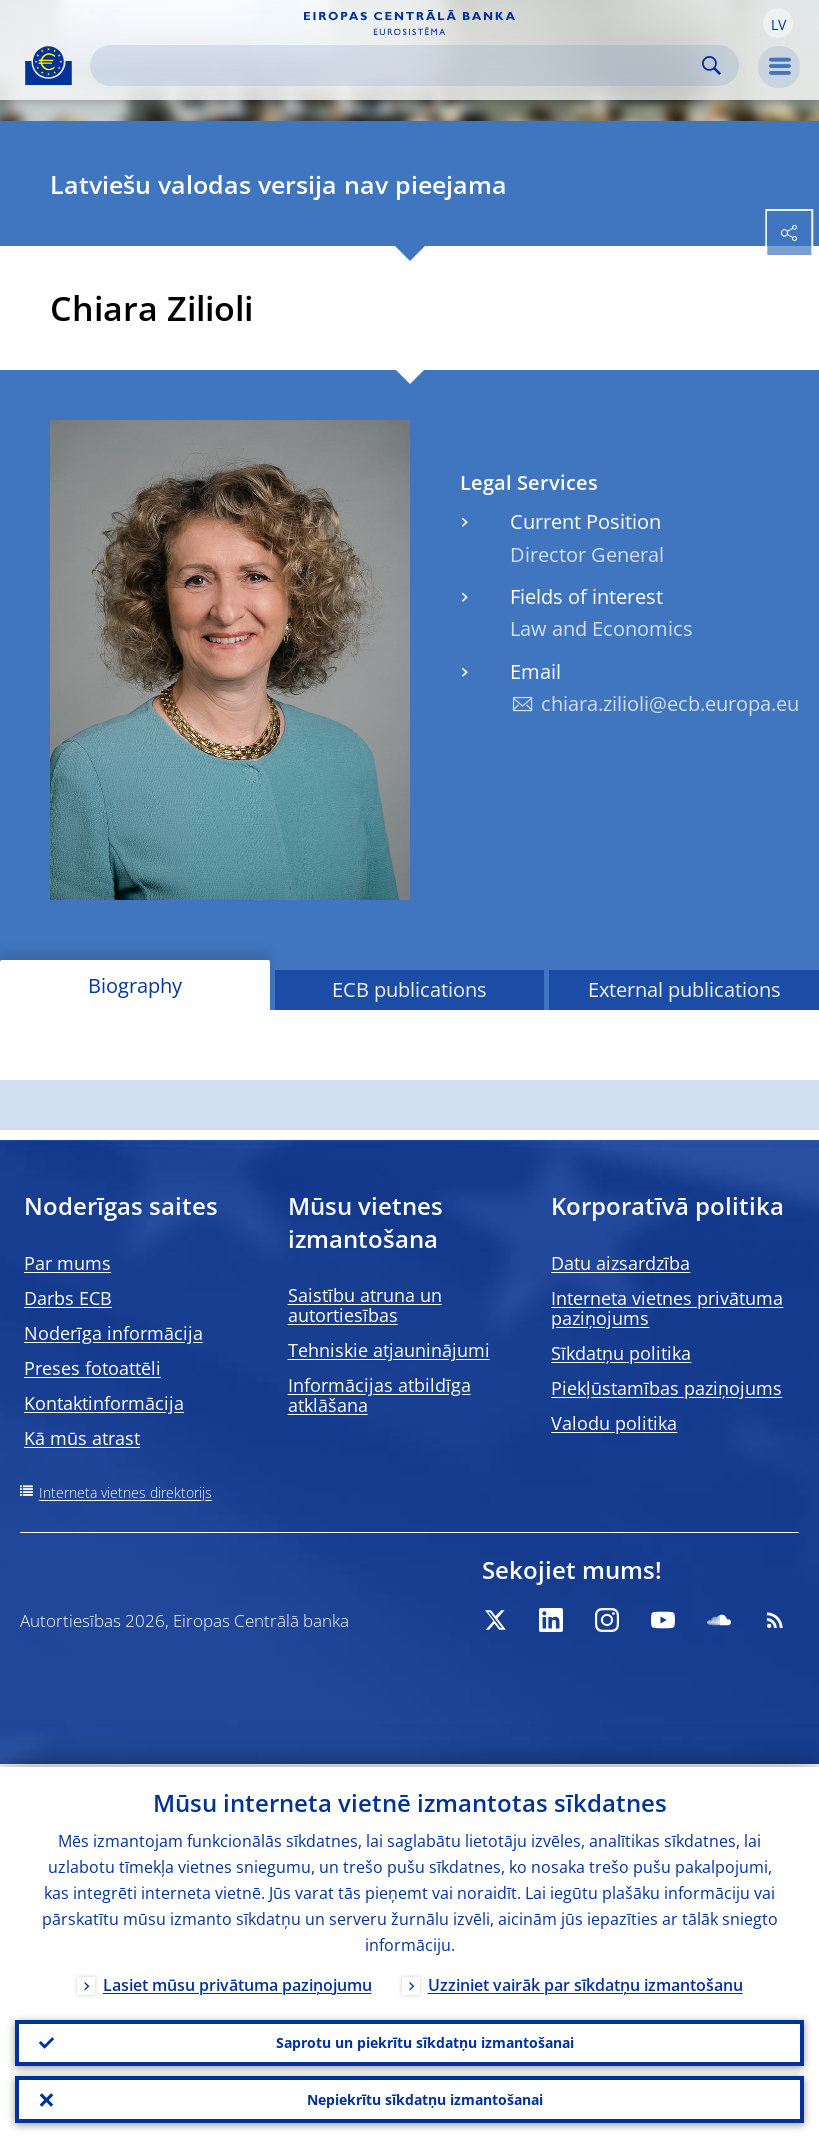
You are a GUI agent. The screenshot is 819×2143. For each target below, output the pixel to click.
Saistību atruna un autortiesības (365, 1305)
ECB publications (409, 989)
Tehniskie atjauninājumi (389, 1350)
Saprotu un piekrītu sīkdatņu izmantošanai (425, 2040)
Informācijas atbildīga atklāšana (379, 1395)
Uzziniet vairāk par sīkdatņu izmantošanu (585, 1982)
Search (711, 65)
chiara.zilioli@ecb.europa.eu (670, 703)
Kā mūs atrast (82, 1438)
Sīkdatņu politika (621, 1353)
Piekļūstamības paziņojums (666, 1388)
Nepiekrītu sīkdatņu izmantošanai (425, 2098)
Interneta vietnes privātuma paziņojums (667, 1308)
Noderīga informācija (113, 1333)
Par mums (67, 1263)
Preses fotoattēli (92, 1368)
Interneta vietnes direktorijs (125, 1492)
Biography (135, 985)
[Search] (398, 65)
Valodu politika (614, 1423)
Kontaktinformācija (104, 1403)
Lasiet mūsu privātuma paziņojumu (237, 1982)
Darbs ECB (68, 1298)
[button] (778, 23)
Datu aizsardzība (620, 1263)
